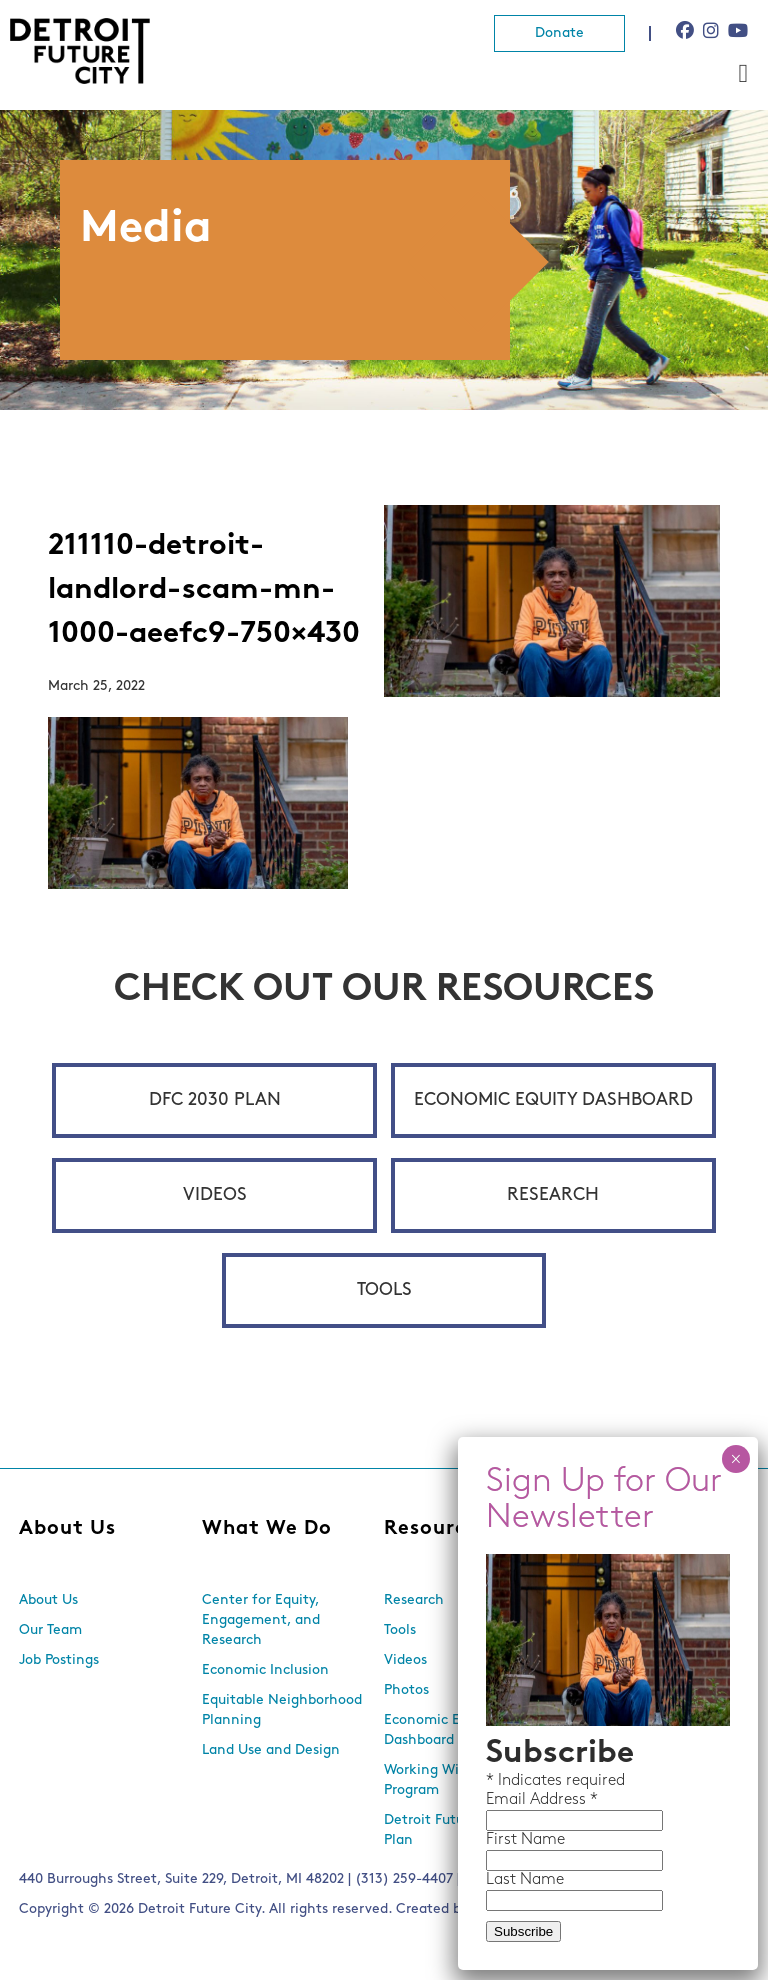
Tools (384, 1290)
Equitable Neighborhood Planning (282, 1710)
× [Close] (735, 1459)
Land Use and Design (271, 1750)
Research (553, 1195)
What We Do (267, 1529)
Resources (436, 1529)
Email (508, 1800)
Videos (215, 1195)
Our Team (50, 1630)
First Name (525, 1840)
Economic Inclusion (265, 1670)
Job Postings (59, 1660)
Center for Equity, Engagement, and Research (261, 1620)
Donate (559, 33)
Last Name (525, 1880)
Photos (406, 1690)
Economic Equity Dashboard (553, 1100)
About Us (67, 1529)
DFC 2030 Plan (215, 1100)
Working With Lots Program (444, 1780)
